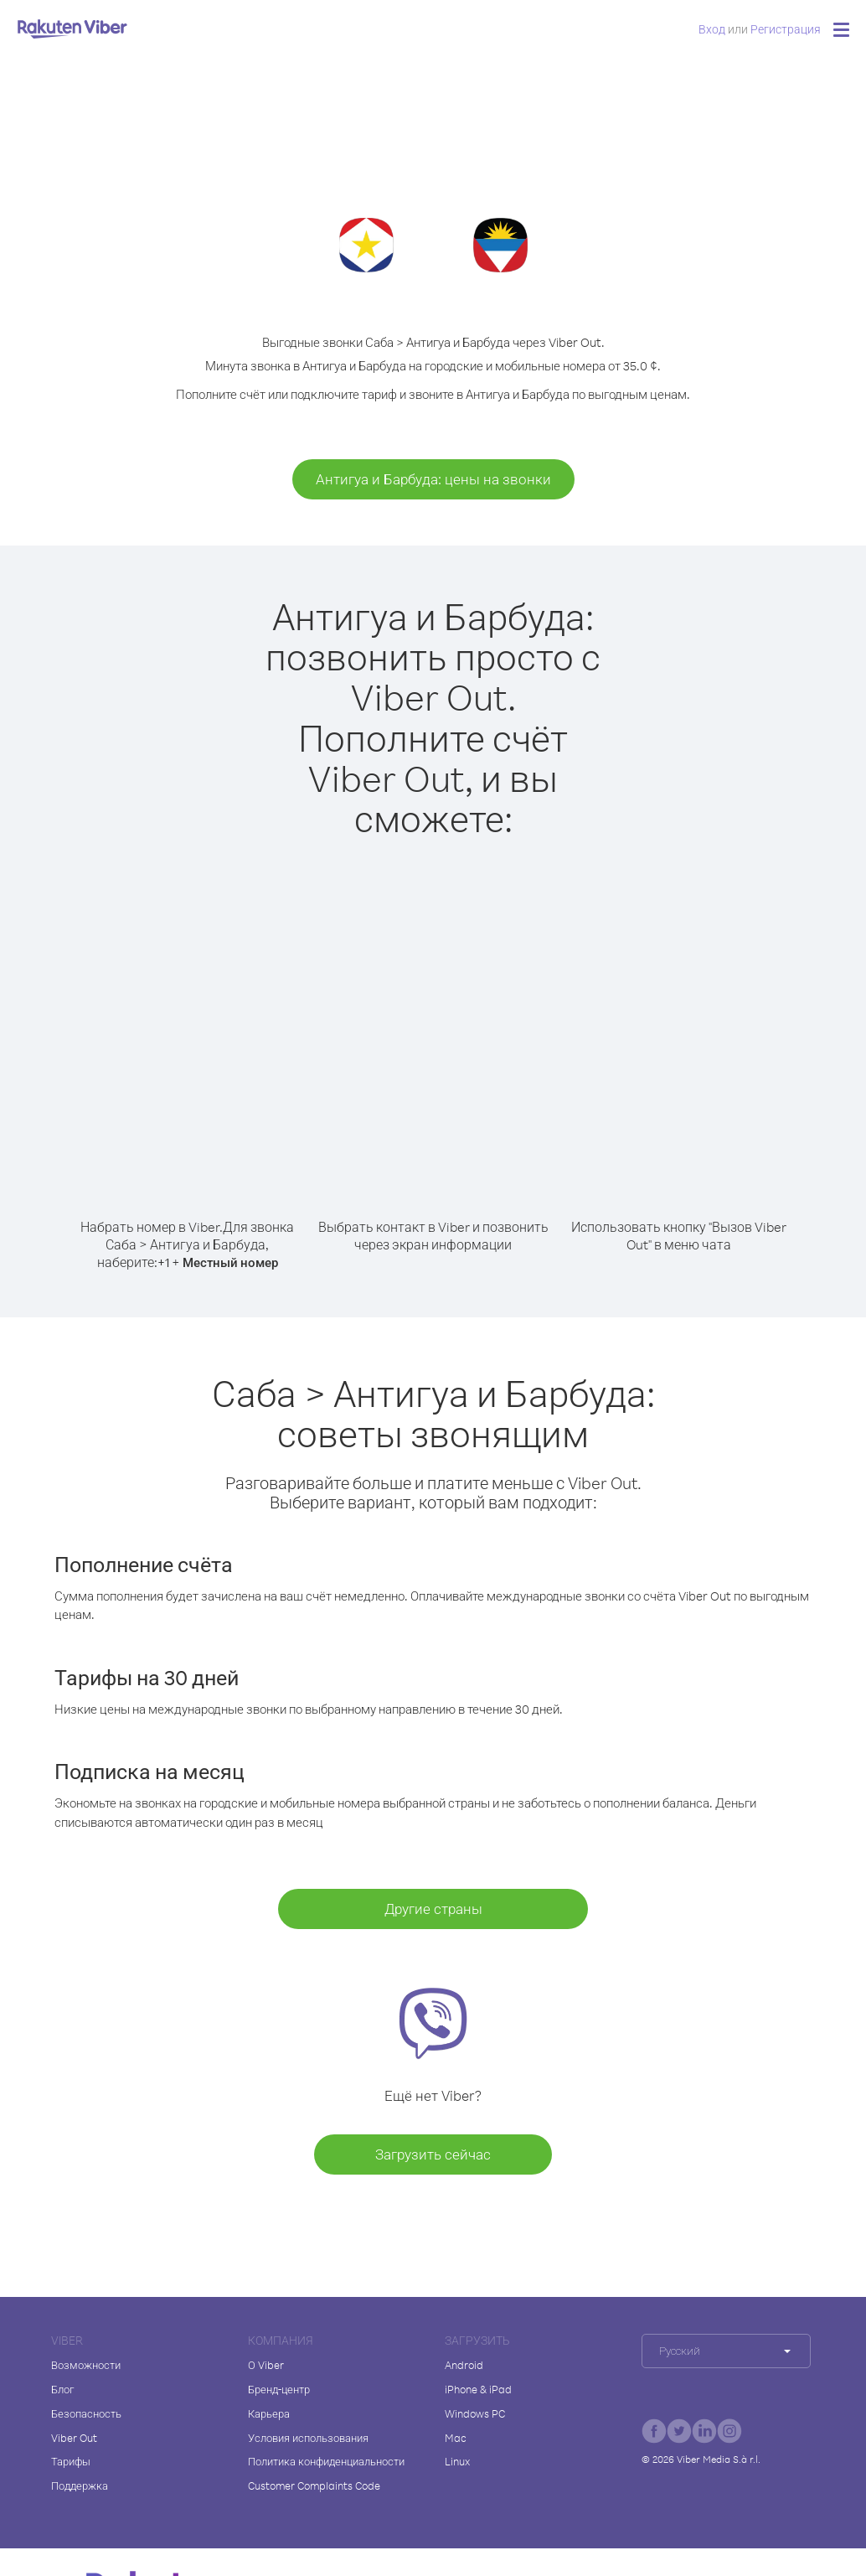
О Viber (266, 2365)
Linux (457, 2461)
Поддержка (79, 2485)
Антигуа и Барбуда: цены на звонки (433, 479)
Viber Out (74, 2437)
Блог (62, 2389)
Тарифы (70, 2461)
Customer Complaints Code (314, 2485)
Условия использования (308, 2437)
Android (464, 2365)
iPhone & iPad (478, 2389)
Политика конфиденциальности (326, 2461)
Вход (711, 29)
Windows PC (475, 2413)
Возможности (86, 2365)
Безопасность (86, 2413)
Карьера (269, 2413)
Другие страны (433, 1908)
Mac (456, 2437)
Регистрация (785, 29)
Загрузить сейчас (433, 2154)
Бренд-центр (279, 2389)
